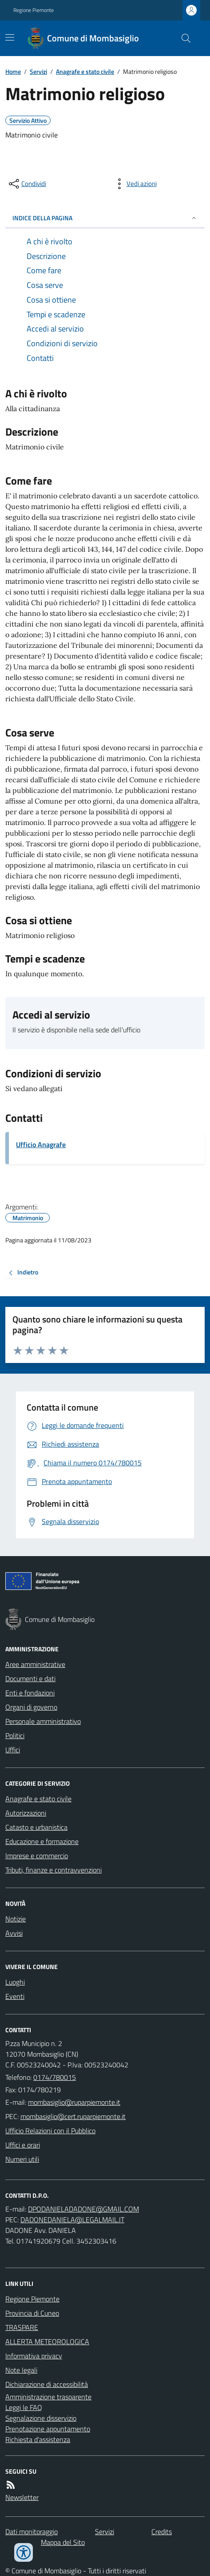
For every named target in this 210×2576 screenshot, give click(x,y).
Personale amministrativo (43, 1721)
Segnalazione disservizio (40, 2418)
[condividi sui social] (26, 184)
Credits (161, 2531)
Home (13, 71)
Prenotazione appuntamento (47, 2428)
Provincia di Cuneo (32, 2313)
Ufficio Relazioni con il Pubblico (50, 2130)
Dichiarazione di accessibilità (46, 2384)
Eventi (14, 1996)
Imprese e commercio (36, 1855)
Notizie (15, 1918)
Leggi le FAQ (23, 2407)
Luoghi (15, 1982)
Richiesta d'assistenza (37, 2439)
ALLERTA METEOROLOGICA (47, 2341)
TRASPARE (21, 2327)
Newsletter (22, 2497)
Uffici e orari (22, 2144)
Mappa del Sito (63, 2542)
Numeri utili (22, 2159)
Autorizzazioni (25, 1813)
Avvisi (14, 1933)
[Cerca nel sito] (182, 38)
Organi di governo (31, 1707)
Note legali (21, 2370)
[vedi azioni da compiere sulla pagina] (134, 184)
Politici (14, 1735)
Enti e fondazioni (30, 1692)
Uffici (12, 1749)
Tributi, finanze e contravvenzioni (53, 1869)
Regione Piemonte (33, 10)
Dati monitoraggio (31, 2531)
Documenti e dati (30, 1678)
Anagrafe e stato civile (85, 71)
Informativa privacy (33, 2355)
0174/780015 (54, 2077)
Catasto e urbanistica (36, 1827)
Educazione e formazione (42, 1841)
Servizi (38, 71)
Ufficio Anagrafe (41, 1144)
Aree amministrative (35, 1664)
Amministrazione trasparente (48, 2396)
